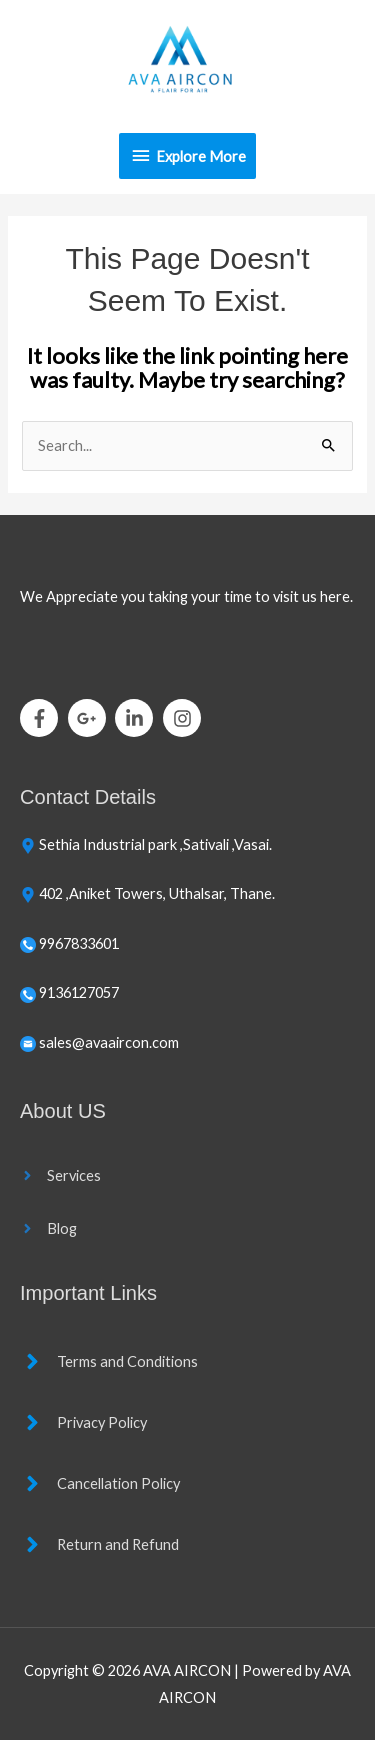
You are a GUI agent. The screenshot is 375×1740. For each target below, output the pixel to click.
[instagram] (185, 718)
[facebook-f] (42, 718)
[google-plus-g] (90, 718)
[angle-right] (60, 1175)
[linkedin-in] (137, 718)
